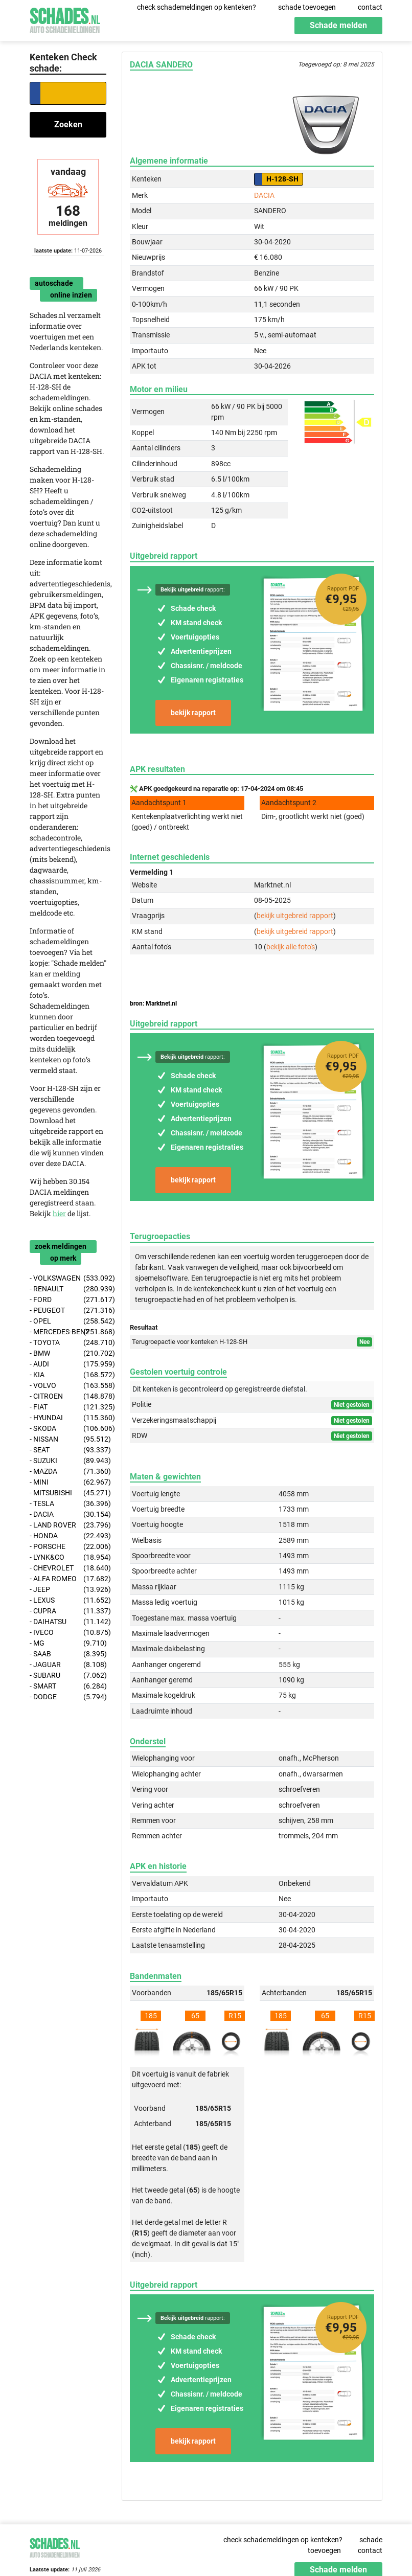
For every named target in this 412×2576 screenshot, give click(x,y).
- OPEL (68, 1321)
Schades (65, 19)
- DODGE (68, 1697)
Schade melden (338, 25)
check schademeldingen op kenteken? (196, 7)
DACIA (264, 195)
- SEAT (68, 1450)
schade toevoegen (307, 7)
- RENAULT (68, 1289)
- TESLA (68, 1503)
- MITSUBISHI (68, 1493)
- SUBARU (68, 1675)
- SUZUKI (68, 1460)
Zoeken (68, 124)
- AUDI (68, 1364)
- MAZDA (68, 1471)
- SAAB (68, 1654)
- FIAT (68, 1407)
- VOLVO (68, 1385)
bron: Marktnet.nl (153, 1003)
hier (59, 1213)
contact (370, 7)
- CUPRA (68, 1611)
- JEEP (68, 1589)
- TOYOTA (68, 1342)
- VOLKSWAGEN (68, 1278)
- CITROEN (68, 1396)
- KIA (68, 1375)
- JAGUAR (68, 1664)
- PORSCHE (68, 1546)
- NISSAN (68, 1439)
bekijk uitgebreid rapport (295, 915)
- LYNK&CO (68, 1557)
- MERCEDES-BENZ (68, 1332)
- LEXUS (68, 1600)
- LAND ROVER (68, 1525)
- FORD (68, 1299)
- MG (68, 1643)
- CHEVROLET (68, 1568)
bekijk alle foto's (290, 947)
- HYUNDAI (68, 1417)
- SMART (68, 1686)
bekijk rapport (193, 713)
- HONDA (68, 1536)
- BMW (68, 1353)
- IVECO (68, 1632)
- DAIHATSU (68, 1621)
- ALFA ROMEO (68, 1579)
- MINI (68, 1482)
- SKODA (68, 1428)
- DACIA (68, 1514)
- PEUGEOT (68, 1310)
